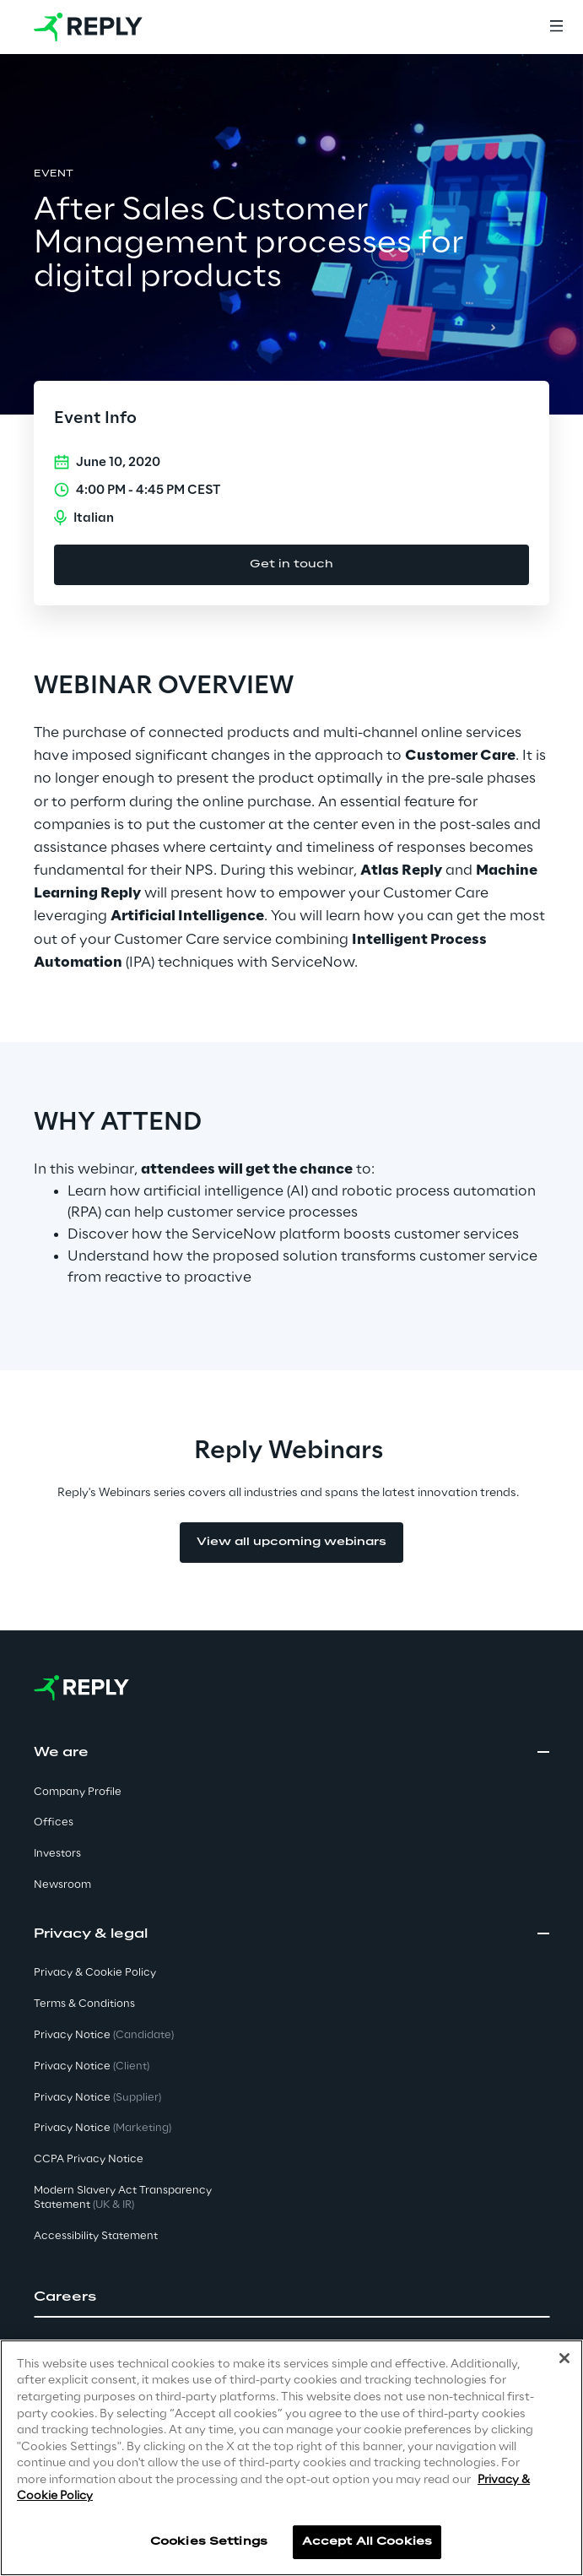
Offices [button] (53, 1822)
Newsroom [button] (62, 1884)
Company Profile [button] (77, 1792)
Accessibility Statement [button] (96, 2236)
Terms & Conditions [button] (84, 2003)
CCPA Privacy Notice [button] (88, 2159)
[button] (291, 2297)
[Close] (564, 2358)
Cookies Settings (208, 2541)
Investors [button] (57, 1853)
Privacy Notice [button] (104, 2035)
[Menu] (556, 27)
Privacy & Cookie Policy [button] (95, 1972)
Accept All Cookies (367, 2541)
